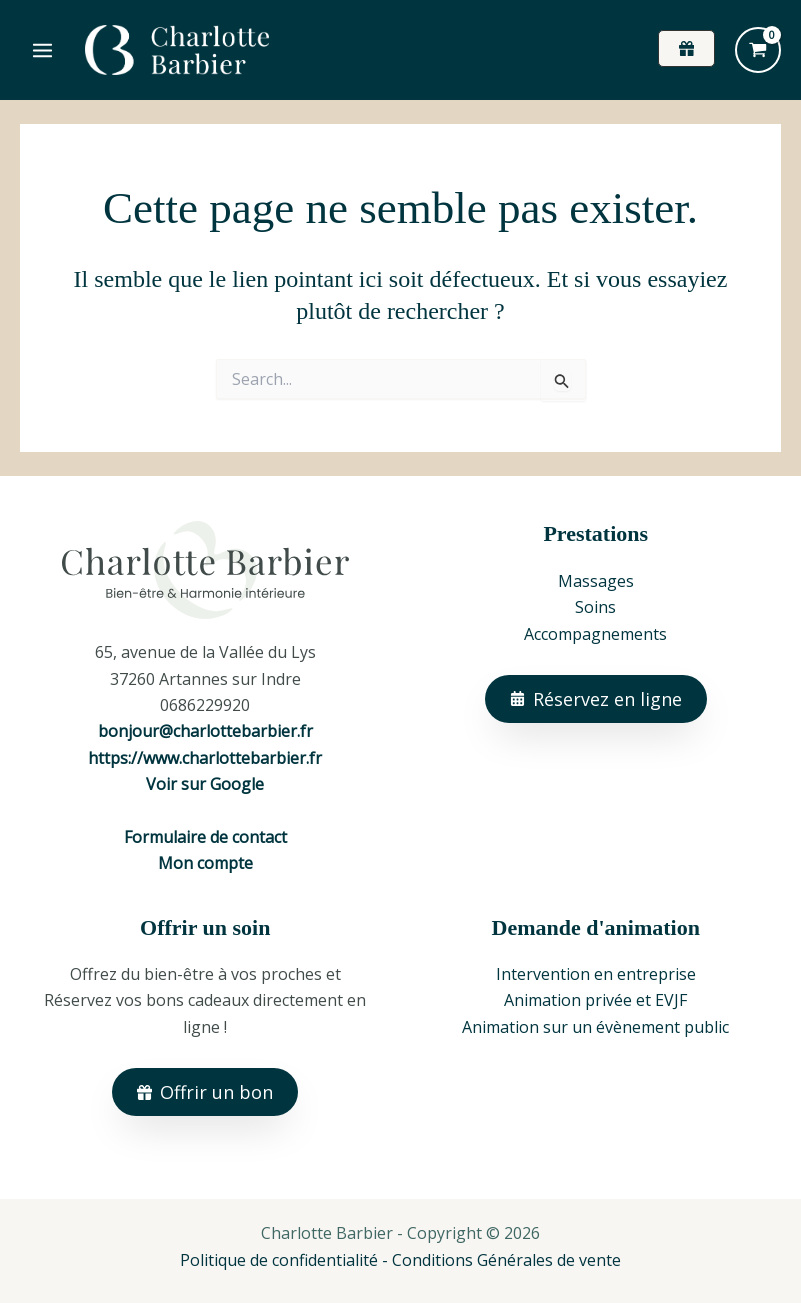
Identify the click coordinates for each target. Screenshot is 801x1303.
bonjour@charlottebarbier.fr (205, 731)
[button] (686, 48)
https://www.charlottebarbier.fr (205, 758)
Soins (595, 607)
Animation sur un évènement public (595, 1027)
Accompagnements (595, 634)
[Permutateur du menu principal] (42, 49)
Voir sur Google (205, 784)
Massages (596, 581)
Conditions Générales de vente (506, 1260)
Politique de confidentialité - (286, 1260)
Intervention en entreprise (596, 974)
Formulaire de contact (205, 837)
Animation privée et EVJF (595, 1000)
